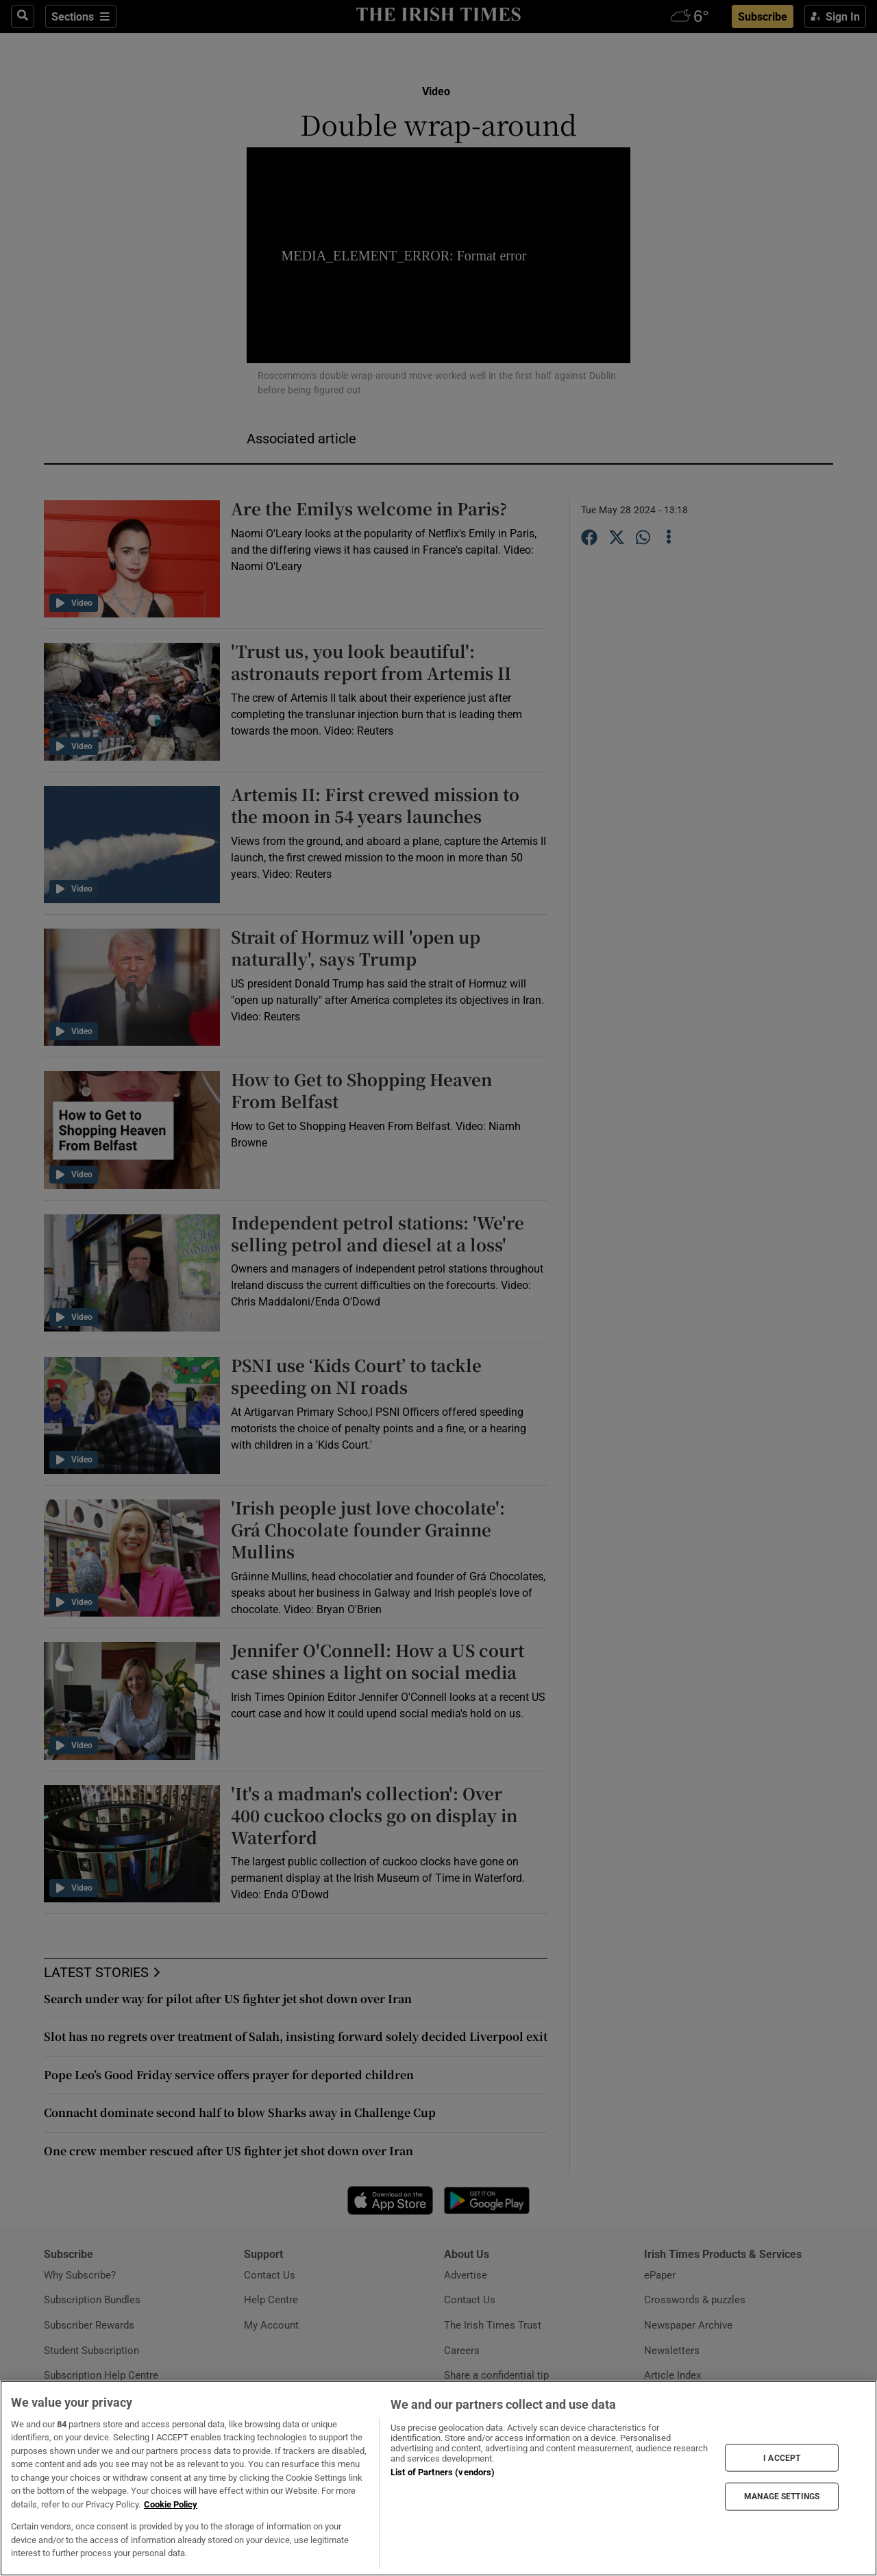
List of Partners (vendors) (443, 2472)
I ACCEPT (781, 2457)
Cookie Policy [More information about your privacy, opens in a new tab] (170, 2504)
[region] (438, 2478)
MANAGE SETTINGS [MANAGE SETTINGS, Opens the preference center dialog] (781, 2496)
